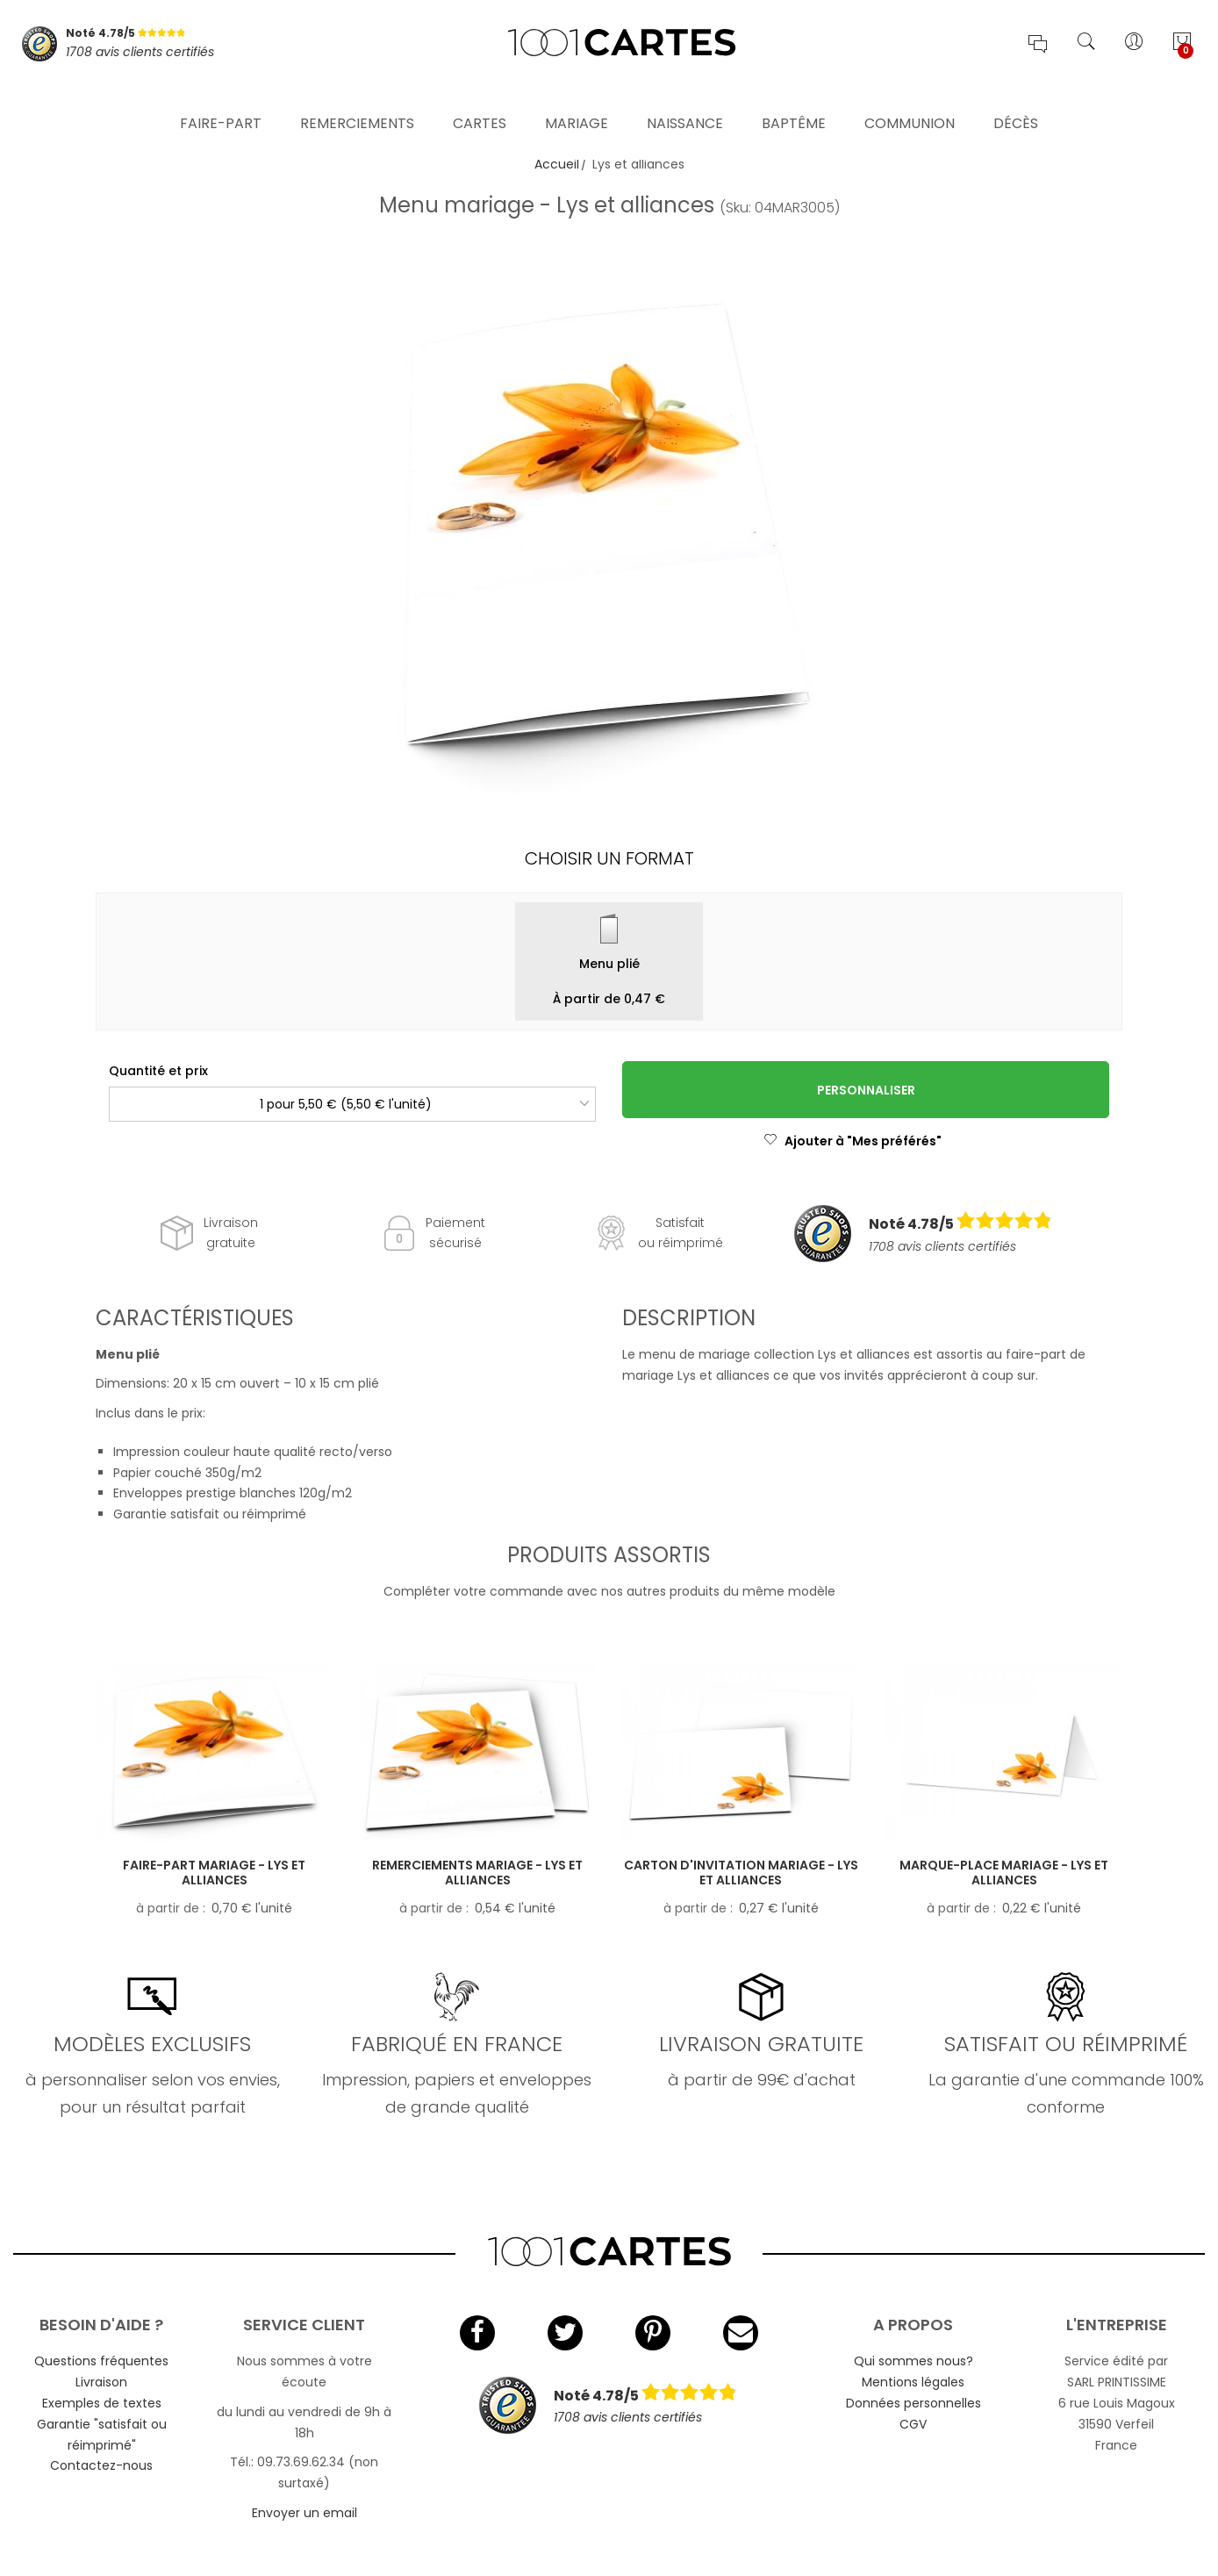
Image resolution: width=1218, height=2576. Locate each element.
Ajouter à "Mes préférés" (852, 1141)
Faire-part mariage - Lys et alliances (214, 1872)
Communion (909, 100)
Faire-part (221, 100)
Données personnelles (913, 2403)
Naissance (685, 100)
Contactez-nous (101, 2465)
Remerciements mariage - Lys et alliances (477, 1872)
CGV (913, 2424)
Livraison (101, 2382)
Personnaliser (866, 1090)
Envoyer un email (304, 2513)
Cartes (479, 100)
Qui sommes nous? (913, 2361)
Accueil (556, 164)
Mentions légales (913, 2382)
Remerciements (357, 100)
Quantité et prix (158, 1071)
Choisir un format (609, 858)
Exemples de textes (101, 2403)
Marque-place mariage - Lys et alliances (1003, 1872)
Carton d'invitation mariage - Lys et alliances (741, 1872)
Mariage (576, 100)
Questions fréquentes (101, 2361)
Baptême (794, 100)
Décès (1015, 100)
